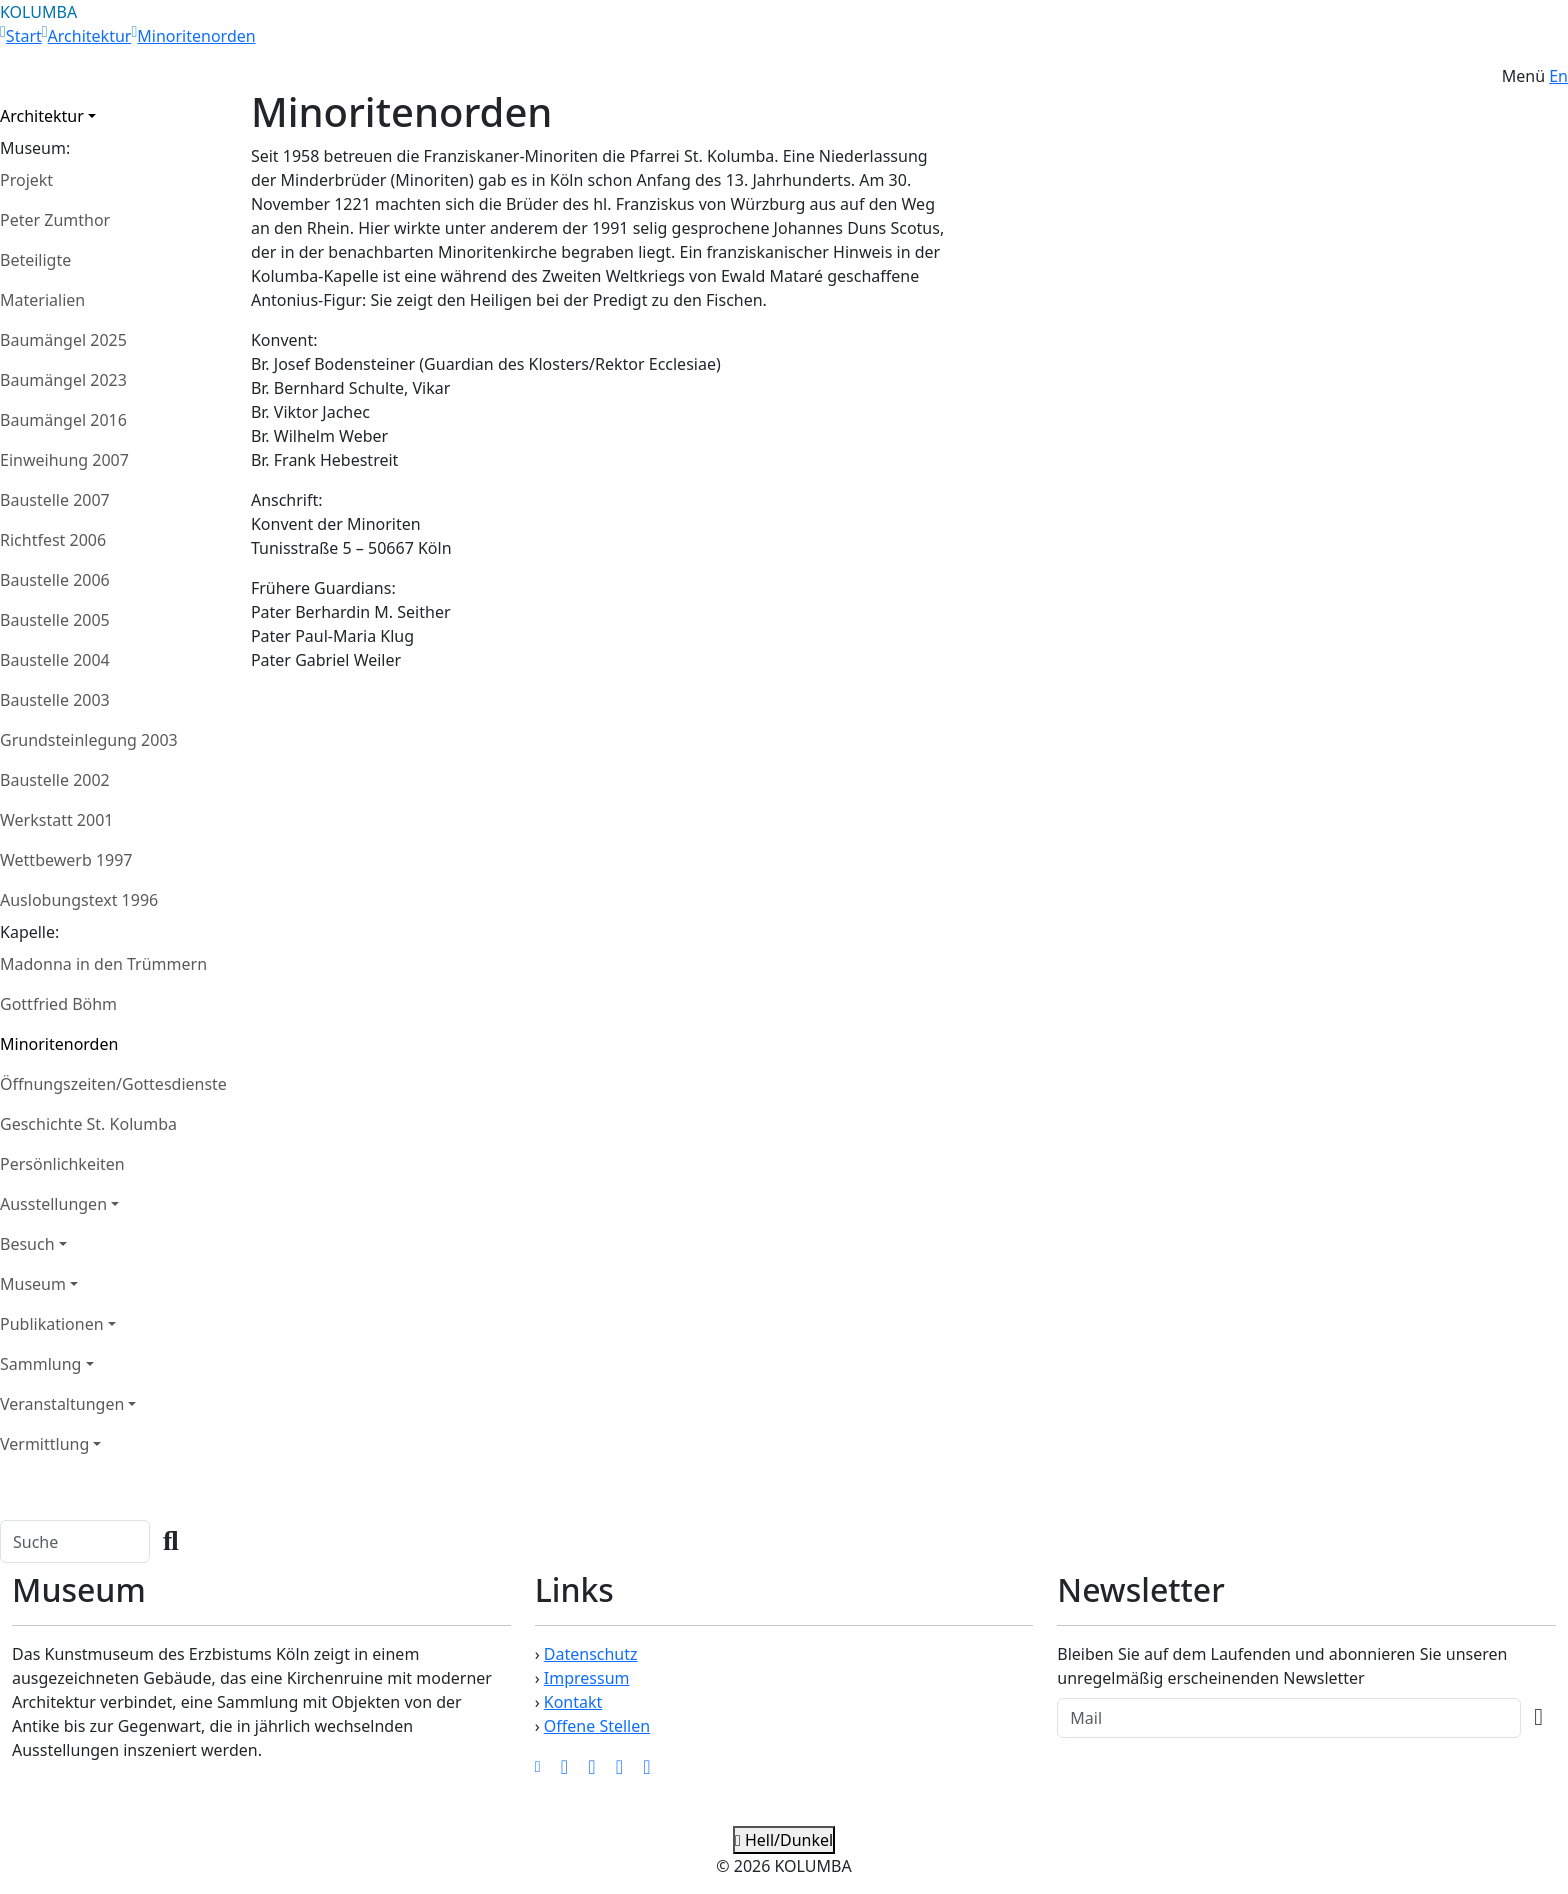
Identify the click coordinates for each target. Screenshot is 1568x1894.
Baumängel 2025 (63, 340)
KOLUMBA (38, 12)
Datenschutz (591, 1654)
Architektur (90, 36)
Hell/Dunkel (784, 1840)
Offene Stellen (597, 1726)
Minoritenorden (196, 36)
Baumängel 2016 (63, 420)
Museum (33, 1284)
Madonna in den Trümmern (103, 964)
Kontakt (573, 1702)
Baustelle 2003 (55, 700)
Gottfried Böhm (58, 1004)
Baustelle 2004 (55, 660)
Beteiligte (35, 260)
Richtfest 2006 (53, 540)
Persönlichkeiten (62, 1164)
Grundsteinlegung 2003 (89, 740)
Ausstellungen (53, 1204)
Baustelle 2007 (55, 500)
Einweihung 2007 (64, 460)
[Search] (75, 1541)
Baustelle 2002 (55, 780)
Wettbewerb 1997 (66, 860)
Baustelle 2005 (55, 620)
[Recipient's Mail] (1289, 1718)
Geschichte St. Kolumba (88, 1124)
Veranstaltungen (62, 1404)
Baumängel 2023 (63, 380)
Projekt (26, 180)
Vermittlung (44, 1444)
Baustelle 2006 (55, 580)
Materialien (42, 300)
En (1558, 76)
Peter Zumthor (55, 220)
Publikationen (52, 1324)
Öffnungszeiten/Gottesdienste (113, 1084)
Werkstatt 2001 (56, 820)
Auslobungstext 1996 (79, 900)
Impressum (587, 1678)
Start (24, 36)
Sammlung (40, 1364)
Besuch (27, 1244)
